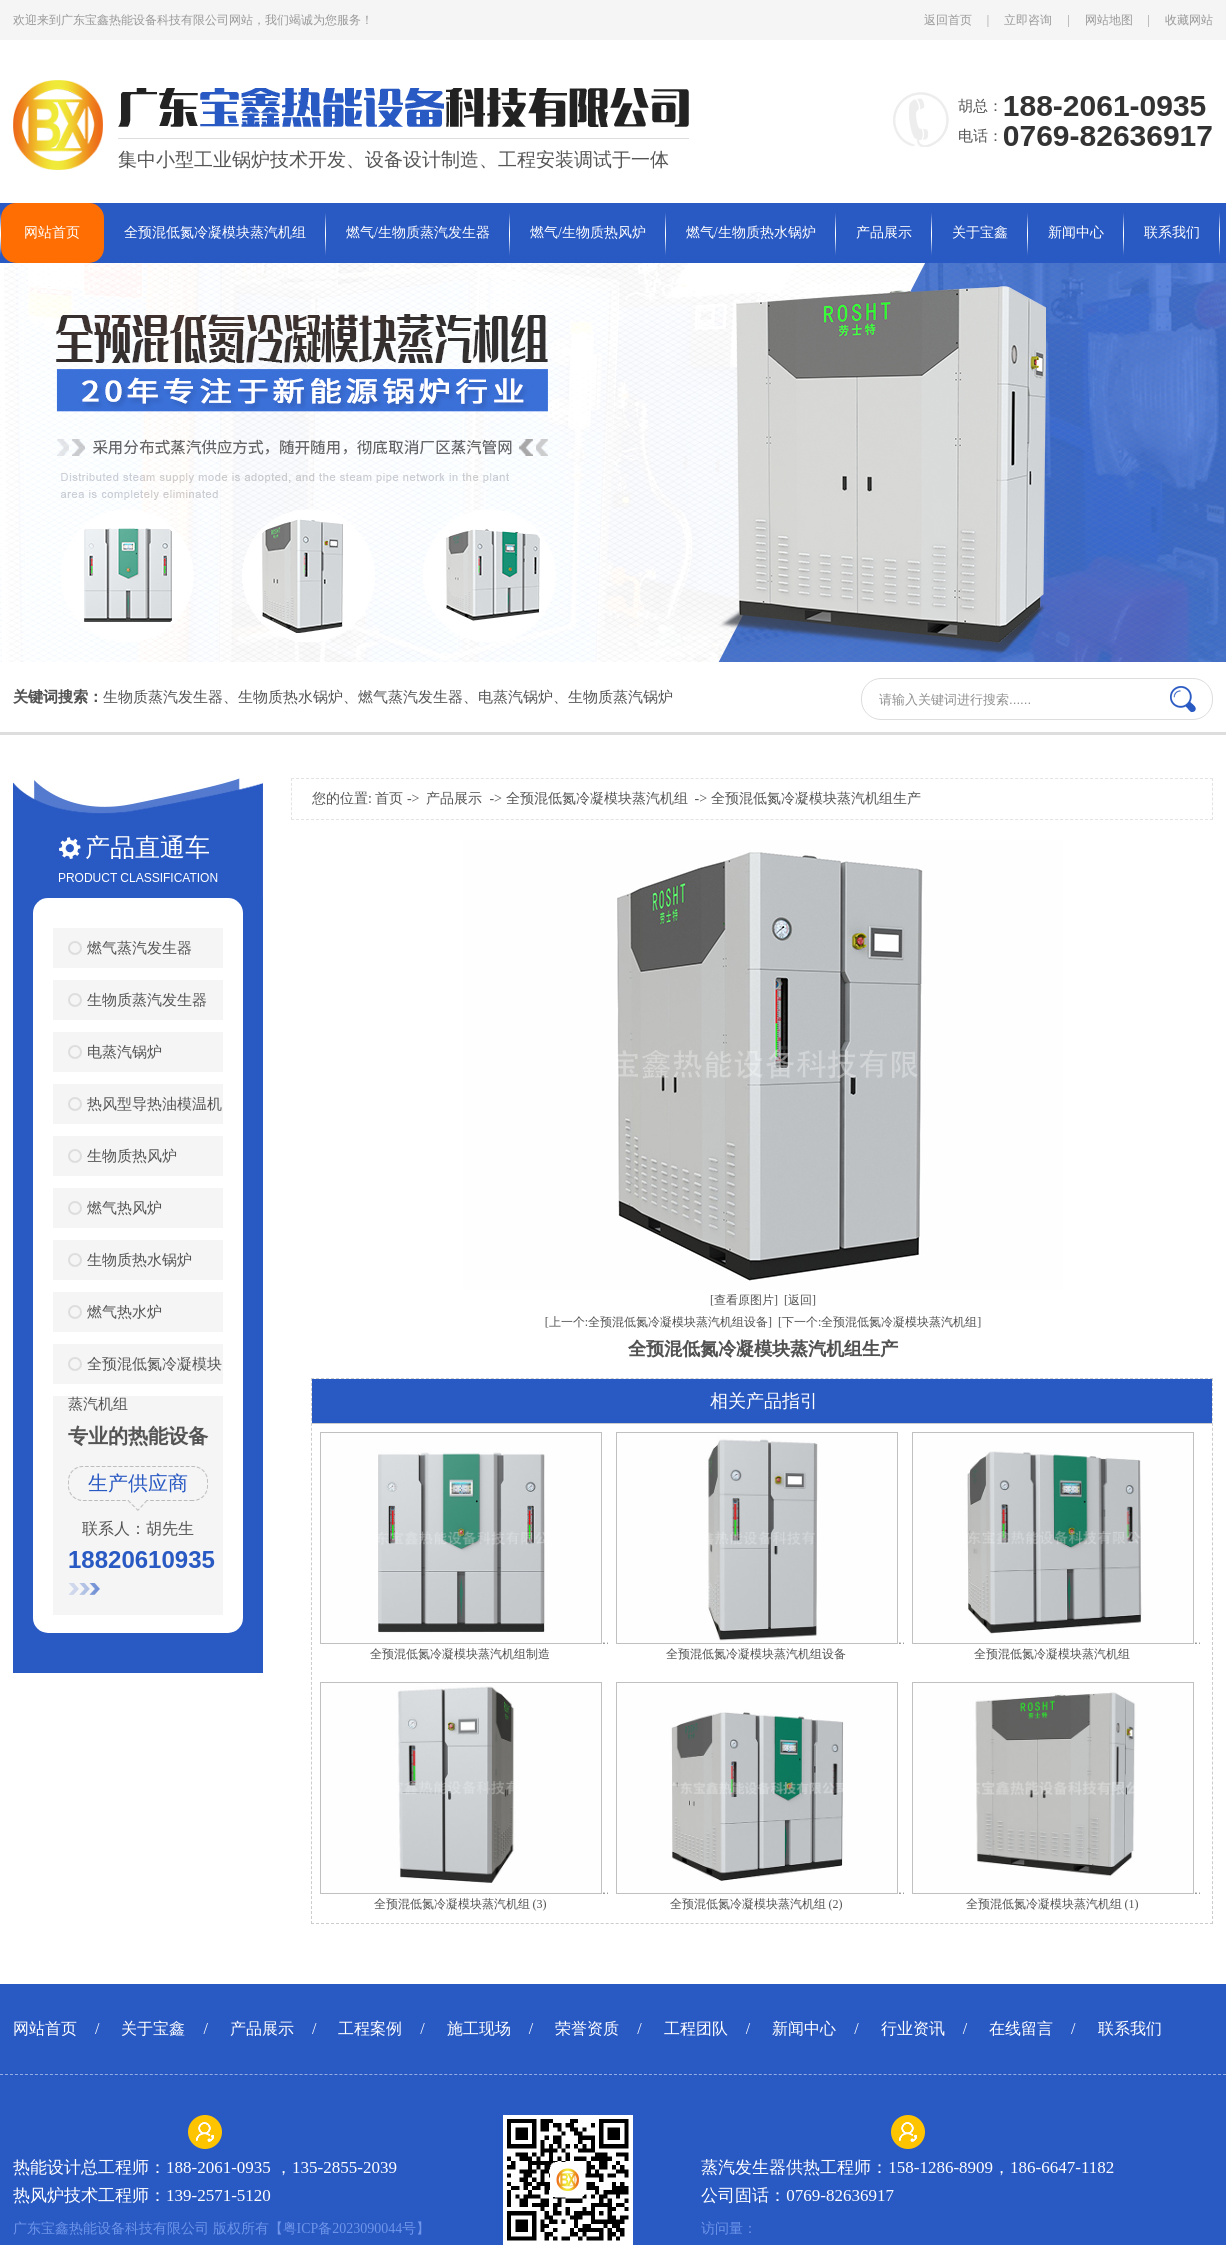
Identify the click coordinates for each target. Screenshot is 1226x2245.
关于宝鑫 (980, 232)
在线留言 (1021, 2028)
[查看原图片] (744, 1300)
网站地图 (1109, 20)
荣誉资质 (587, 2028)
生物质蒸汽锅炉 (620, 697)
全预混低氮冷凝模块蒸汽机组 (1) (1052, 1904)
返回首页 (948, 20)
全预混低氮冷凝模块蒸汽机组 (215, 232)
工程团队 (696, 2028)
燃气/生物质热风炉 (588, 232)
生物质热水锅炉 (290, 697)
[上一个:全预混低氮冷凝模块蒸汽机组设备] (658, 1322)
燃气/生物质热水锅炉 (751, 232)
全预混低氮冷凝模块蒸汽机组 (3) (460, 1904)
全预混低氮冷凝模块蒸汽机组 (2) (756, 1904)
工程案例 (370, 2028)
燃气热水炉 (124, 1311)
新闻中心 (1076, 232)
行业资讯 (913, 2028)
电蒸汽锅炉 (515, 697)
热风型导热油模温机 (154, 1103)
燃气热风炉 (124, 1207)
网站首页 (52, 232)
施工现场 (479, 2028)
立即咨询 (1028, 20)
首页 (389, 798)
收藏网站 (1189, 20)
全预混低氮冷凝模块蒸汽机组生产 (816, 798)
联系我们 (1172, 232)
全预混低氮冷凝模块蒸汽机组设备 (756, 1654)
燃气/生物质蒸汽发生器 (418, 232)
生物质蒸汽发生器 (163, 697)
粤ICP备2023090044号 (350, 2228)
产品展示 (884, 232)
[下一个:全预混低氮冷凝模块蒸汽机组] (879, 1322)
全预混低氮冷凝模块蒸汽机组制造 (460, 1654)
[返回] (800, 1300)
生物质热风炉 (132, 1155)
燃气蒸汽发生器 (410, 697)
